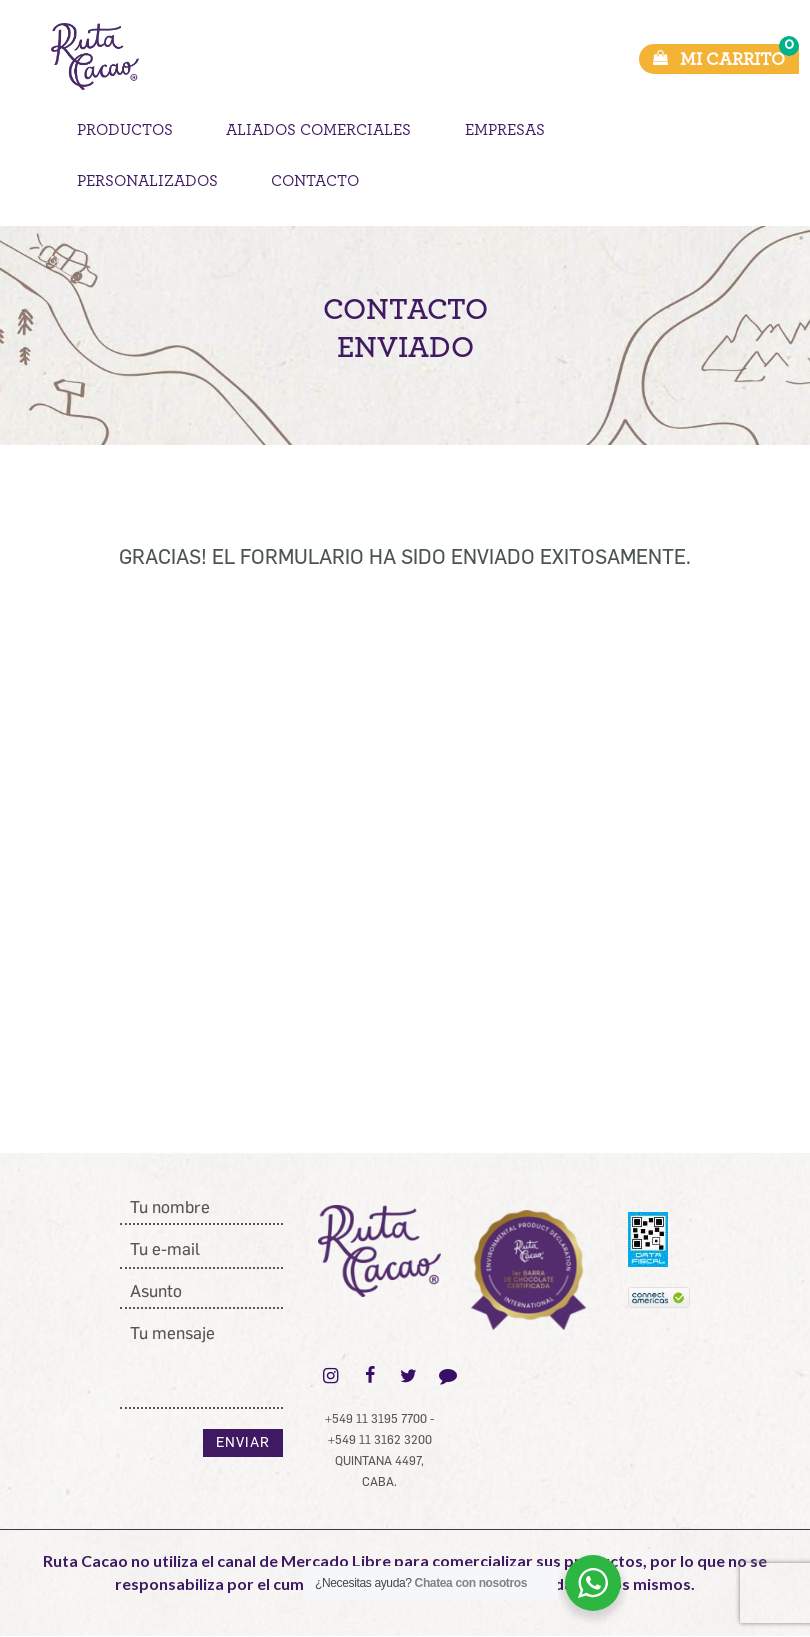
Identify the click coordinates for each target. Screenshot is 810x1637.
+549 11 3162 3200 (380, 1440)
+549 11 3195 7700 (376, 1419)
